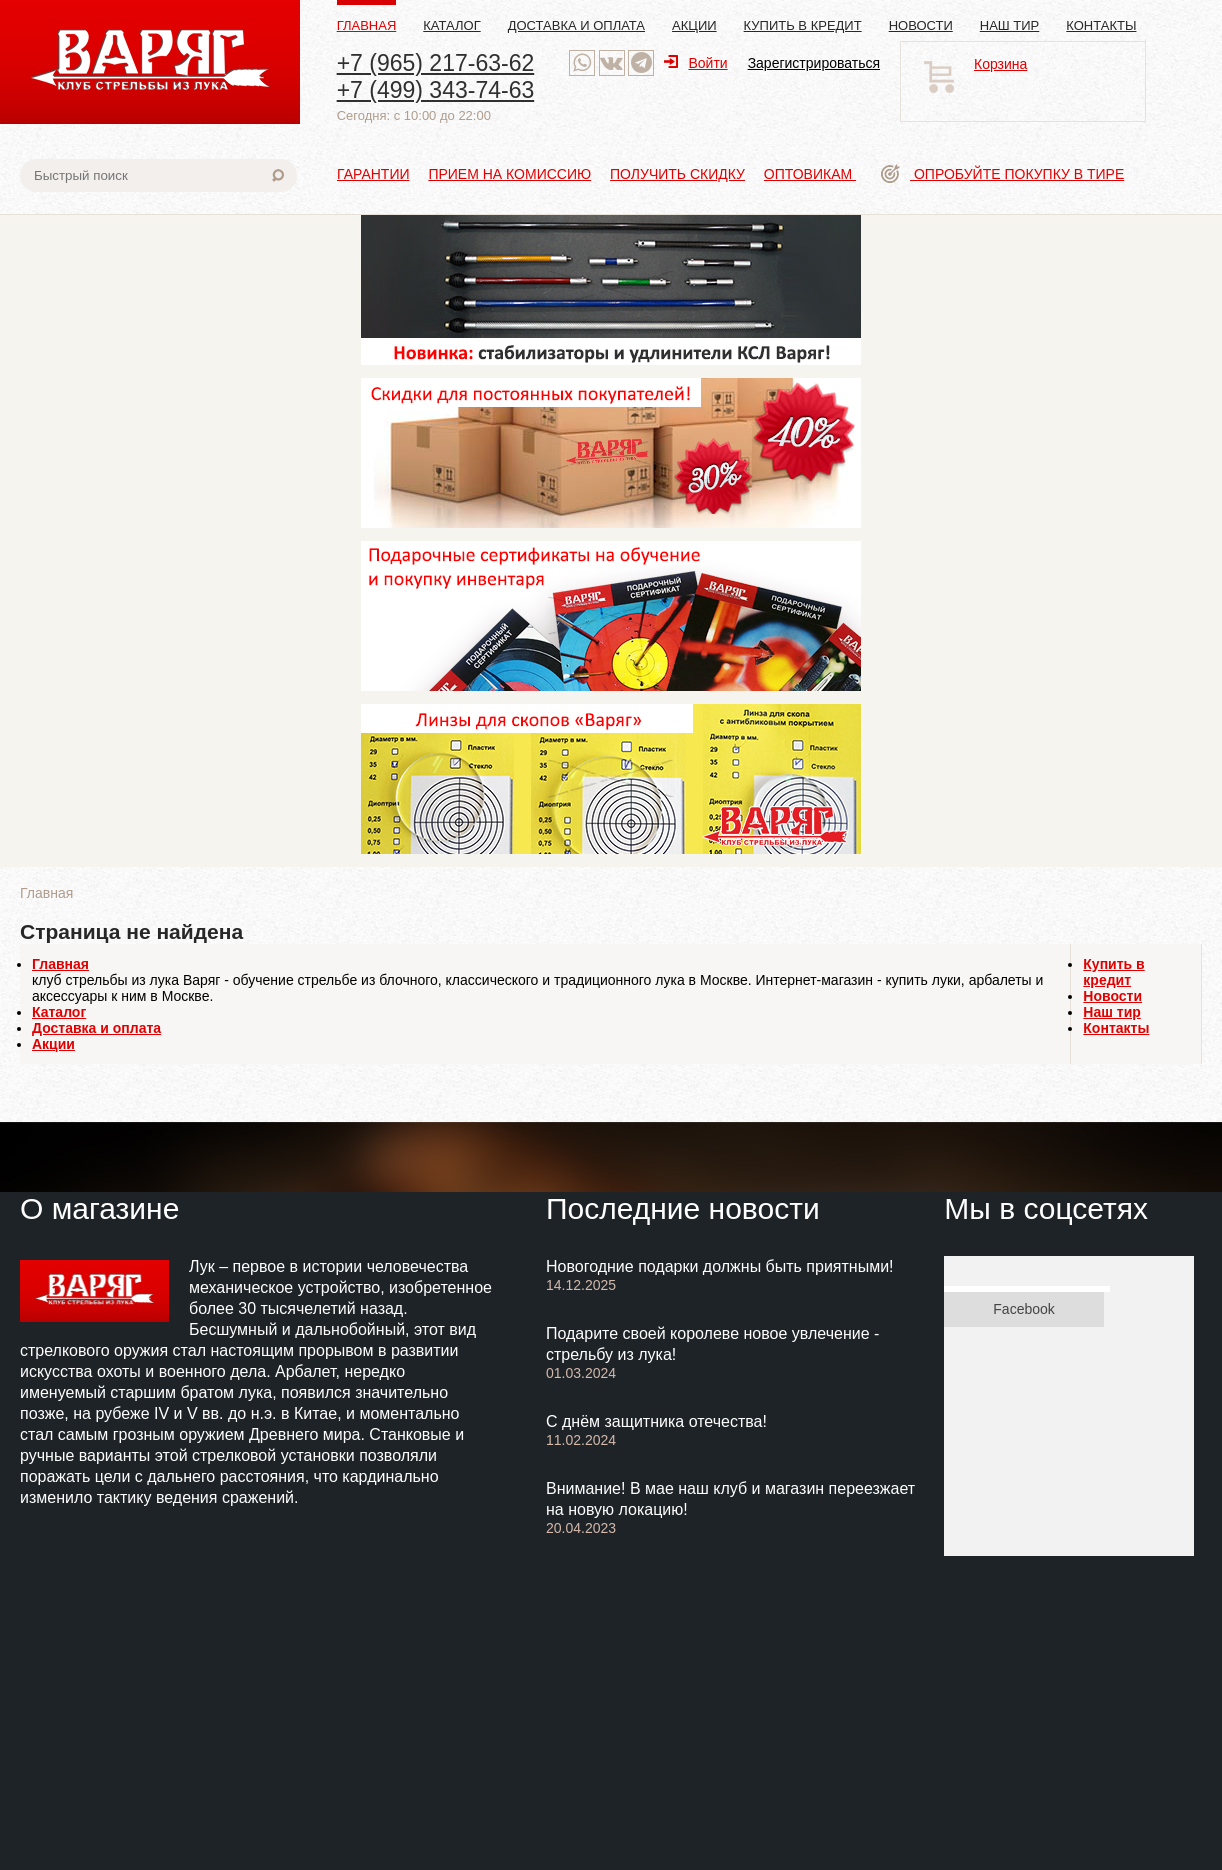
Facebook (1023, 1309)
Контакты (1101, 25)
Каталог (451, 25)
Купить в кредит (803, 25)
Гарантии (373, 174)
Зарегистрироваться (814, 63)
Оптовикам (810, 174)
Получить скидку (677, 174)
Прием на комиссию (509, 174)
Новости (921, 25)
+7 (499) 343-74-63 (436, 90)
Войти (695, 63)
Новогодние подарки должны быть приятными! (720, 1266)
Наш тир (1010, 25)
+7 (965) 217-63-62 (436, 63)
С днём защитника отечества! (656, 1421)
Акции (694, 25)
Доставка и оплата (576, 25)
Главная (367, 25)
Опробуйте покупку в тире (1002, 174)
